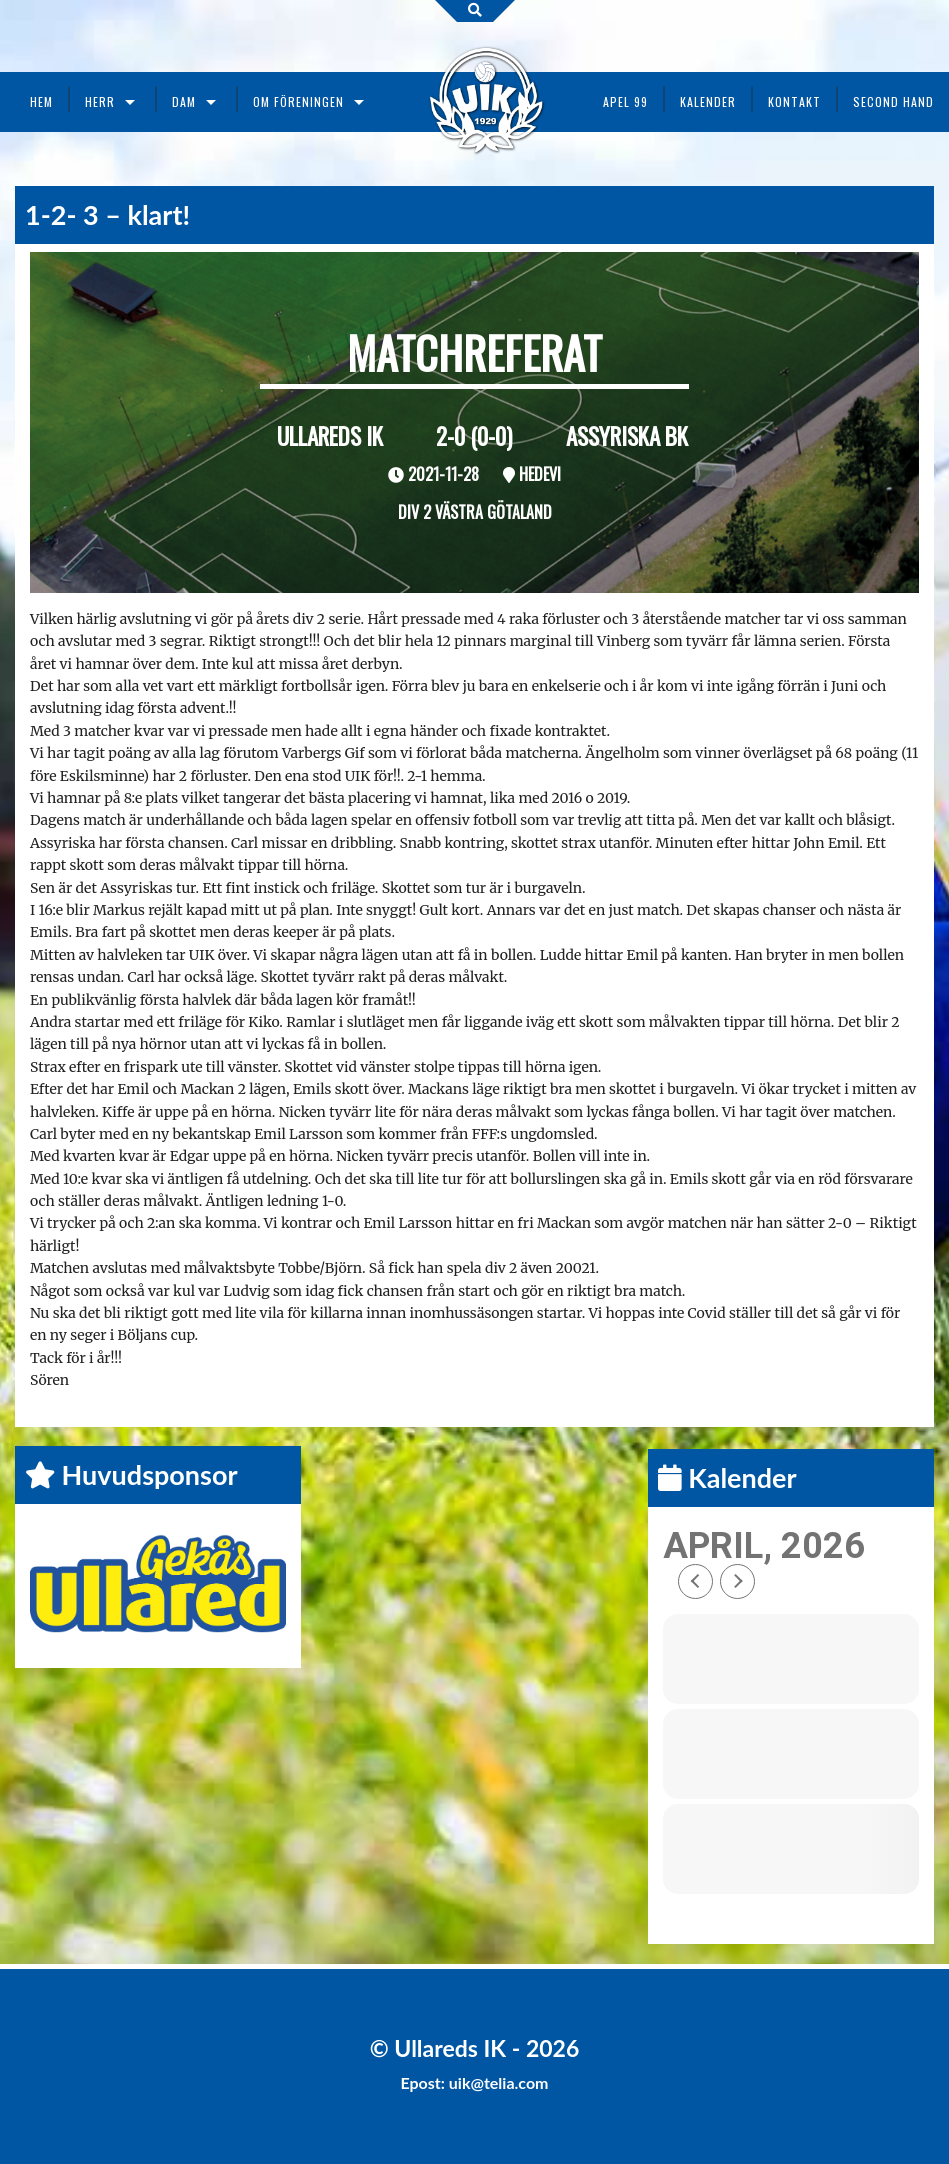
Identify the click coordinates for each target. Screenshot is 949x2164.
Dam (184, 101)
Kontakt (794, 101)
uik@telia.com (499, 2082)
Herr (100, 101)
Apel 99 (625, 101)
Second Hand (893, 101)
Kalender (708, 101)
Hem (41, 101)
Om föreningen (298, 101)
